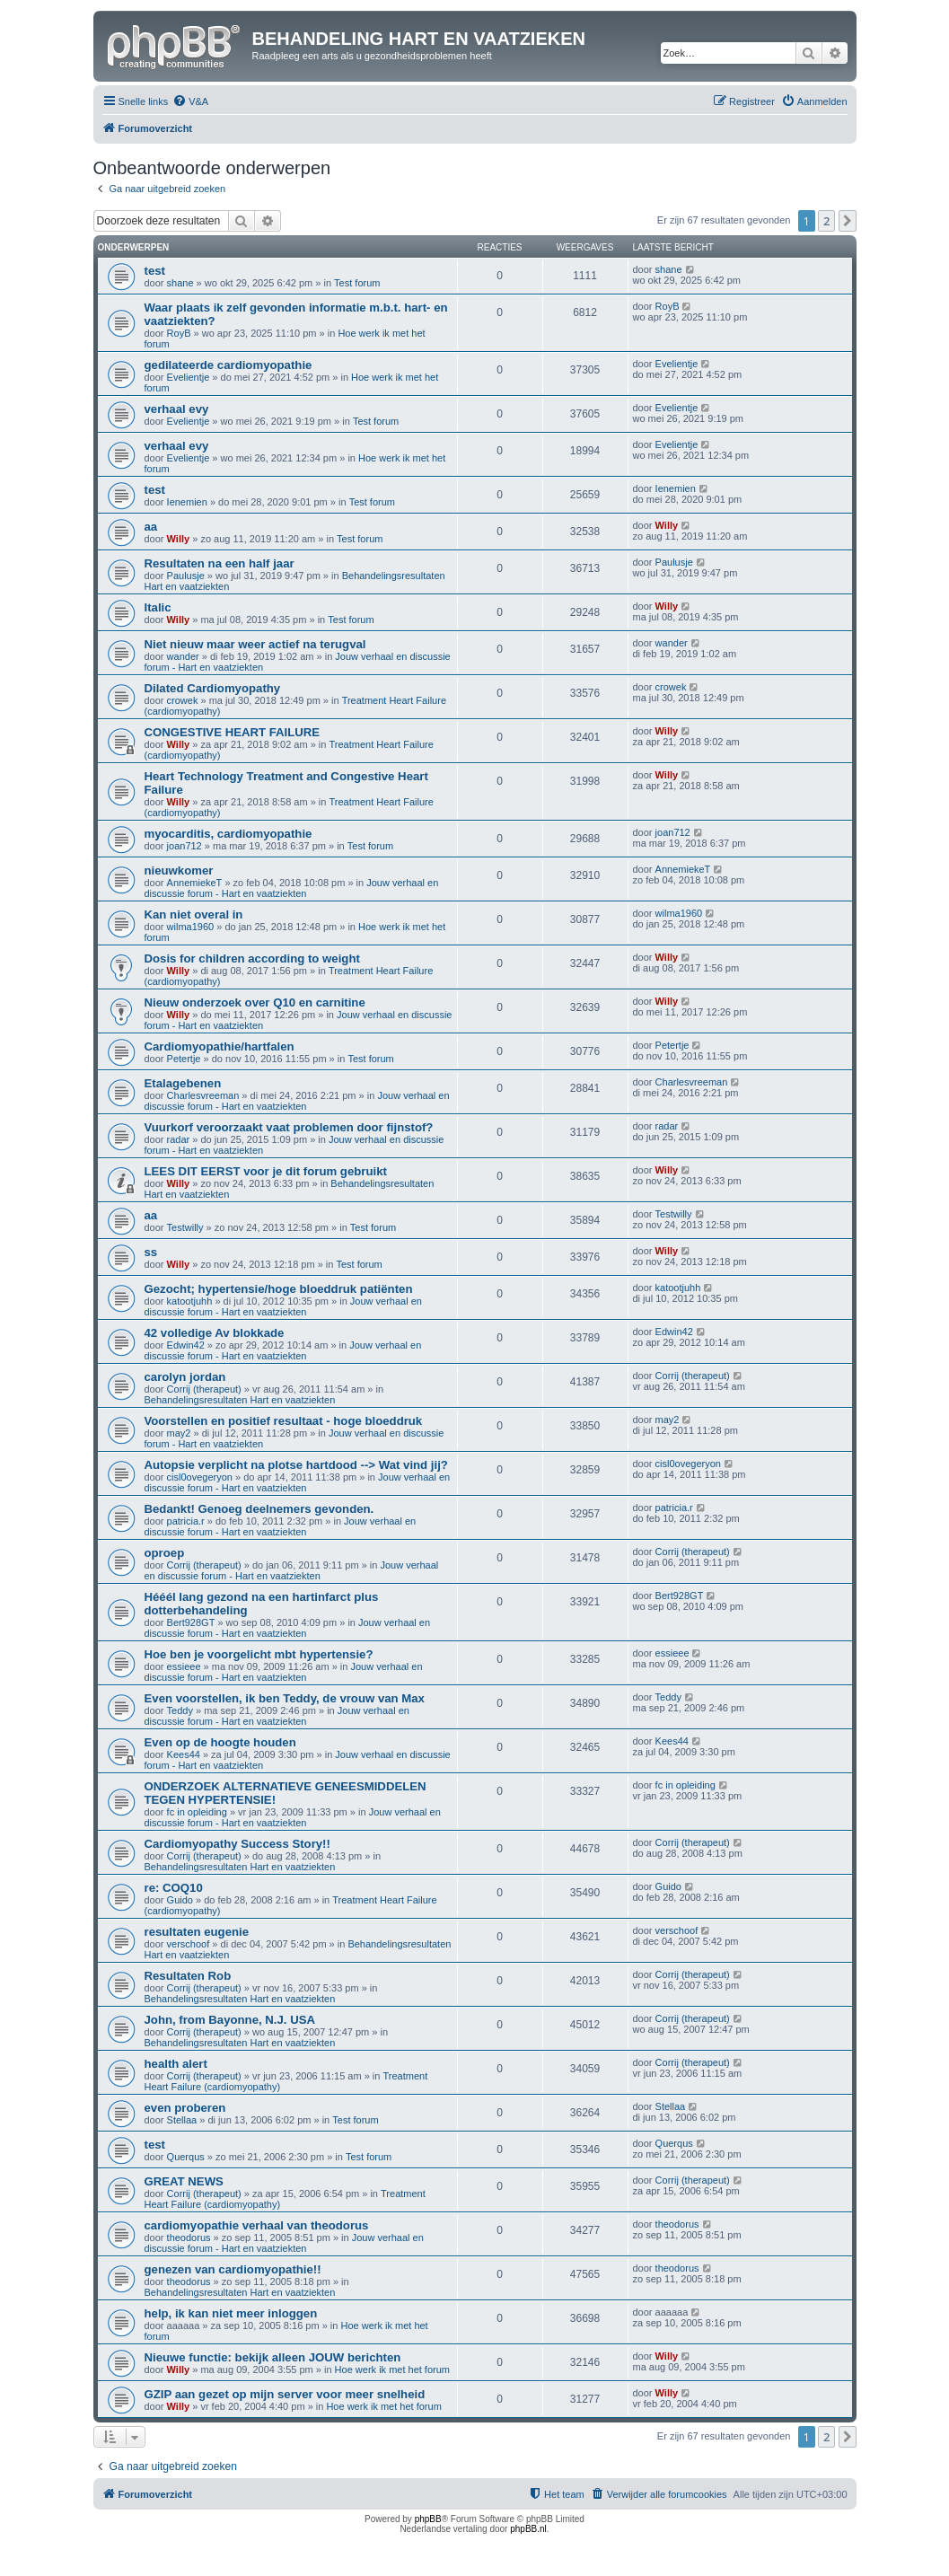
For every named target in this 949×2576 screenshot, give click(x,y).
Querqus (186, 2156)
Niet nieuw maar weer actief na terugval (255, 644)
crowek (182, 700)
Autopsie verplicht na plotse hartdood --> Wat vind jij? (296, 1465)
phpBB (428, 2519)
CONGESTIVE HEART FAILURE (233, 732)
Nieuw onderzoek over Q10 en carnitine (255, 1002)
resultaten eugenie (197, 1932)
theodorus (189, 2237)
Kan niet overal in (194, 914)
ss (151, 1252)
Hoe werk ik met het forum (392, 2369)
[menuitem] (190, 101)
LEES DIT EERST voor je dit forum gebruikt (266, 1171)
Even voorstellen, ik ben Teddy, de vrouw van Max (285, 1698)
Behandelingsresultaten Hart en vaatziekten (240, 1399)
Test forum (357, 282)
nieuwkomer (179, 870)
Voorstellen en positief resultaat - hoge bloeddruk (284, 1421)
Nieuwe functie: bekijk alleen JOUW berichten (273, 2357)
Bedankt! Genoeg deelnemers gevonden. (259, 1509)
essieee (184, 1666)
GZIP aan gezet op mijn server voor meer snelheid (285, 2394)
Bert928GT (191, 1622)
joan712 (184, 845)
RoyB (179, 333)
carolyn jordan (185, 1377)
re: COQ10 (174, 1888)
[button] (848, 221)
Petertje (184, 1058)
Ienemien (187, 502)
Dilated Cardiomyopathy (213, 688)
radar (178, 1139)
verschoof (188, 1944)
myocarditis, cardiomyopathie (228, 833)
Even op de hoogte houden (220, 1742)
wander (183, 656)
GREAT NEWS (184, 2181)
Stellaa (182, 2119)
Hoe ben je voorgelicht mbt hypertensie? (259, 1654)
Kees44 (183, 1754)
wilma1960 (191, 926)
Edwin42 (186, 1345)
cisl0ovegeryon (200, 1477)
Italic (158, 607)
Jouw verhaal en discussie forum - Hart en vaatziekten (292, 888)
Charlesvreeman (203, 1095)
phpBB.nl (528, 2529)
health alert (176, 2063)
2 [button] (826, 221)
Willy (178, 538)
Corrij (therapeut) (204, 1389)
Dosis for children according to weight (252, 958)
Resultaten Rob (188, 1976)
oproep (165, 1553)
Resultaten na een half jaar (219, 563)
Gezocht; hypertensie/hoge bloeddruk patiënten (279, 1289)
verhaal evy (177, 409)
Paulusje (186, 575)
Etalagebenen (183, 1083)
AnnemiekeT (195, 882)
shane (180, 282)
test (155, 270)
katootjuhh (190, 1301)
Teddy (180, 1710)
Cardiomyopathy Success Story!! (237, 1844)
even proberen (185, 2107)
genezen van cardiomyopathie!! (233, 2269)
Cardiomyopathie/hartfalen (219, 1046)
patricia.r (186, 1521)
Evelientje (188, 377)
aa (151, 526)
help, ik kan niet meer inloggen (231, 2313)
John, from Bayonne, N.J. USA (230, 2020)
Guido (180, 1900)
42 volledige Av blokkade (215, 1333)
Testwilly (185, 1227)
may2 (179, 1433)
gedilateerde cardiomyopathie (228, 365)
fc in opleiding (197, 1812)
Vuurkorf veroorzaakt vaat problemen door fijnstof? (289, 1127)
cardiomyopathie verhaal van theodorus (257, 2225)
